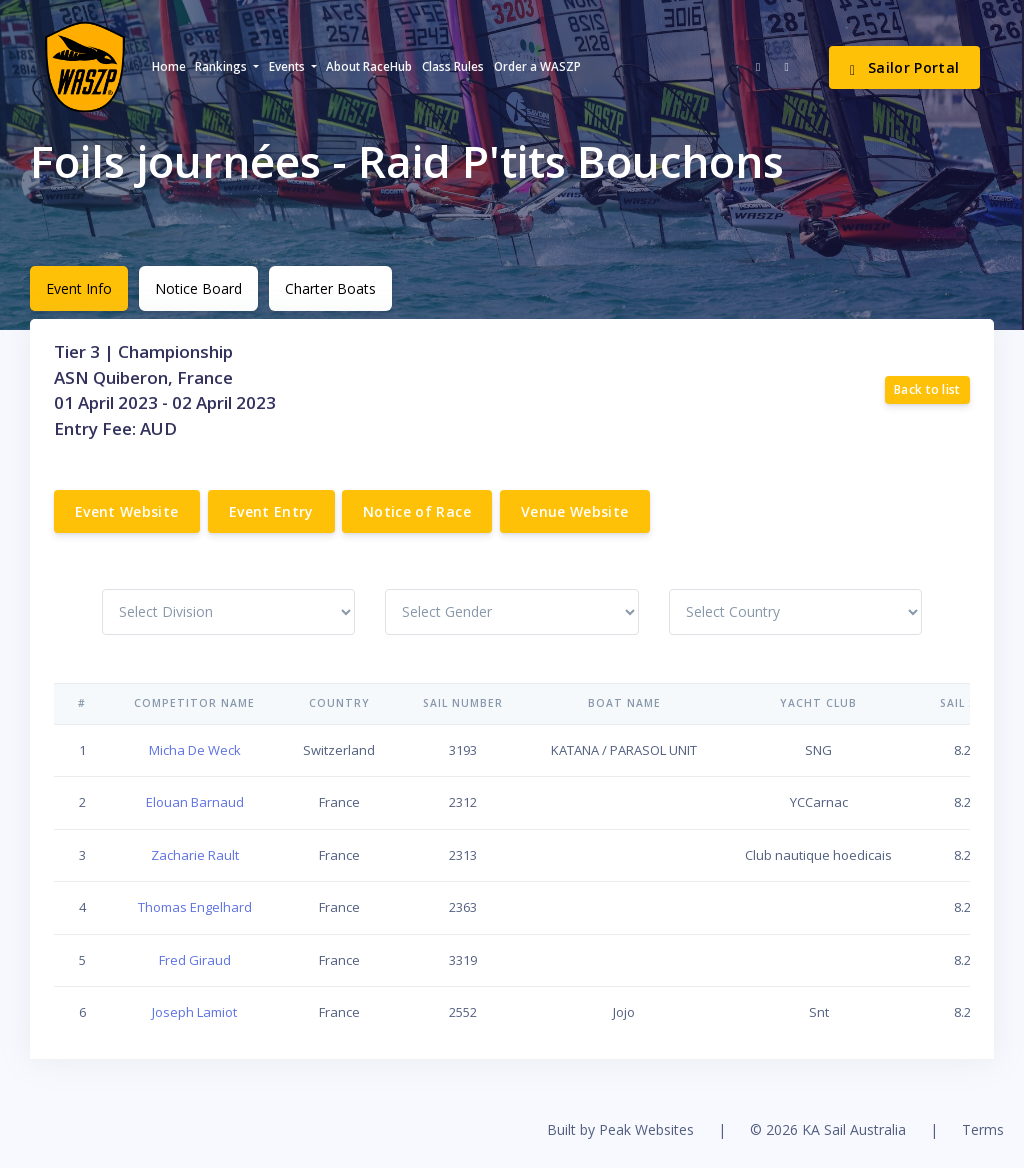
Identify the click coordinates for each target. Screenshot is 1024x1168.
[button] (227, 67)
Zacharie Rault (195, 855)
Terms (983, 1129)
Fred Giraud (195, 960)
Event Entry (271, 511)
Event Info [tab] (79, 288)
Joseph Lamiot (194, 1012)
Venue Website (575, 511)
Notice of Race (417, 511)
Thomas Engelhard (195, 907)
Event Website (127, 511)
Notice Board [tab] (198, 288)
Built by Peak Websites (620, 1129)
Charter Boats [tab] (330, 288)
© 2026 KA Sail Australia (828, 1129)
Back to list (927, 389)
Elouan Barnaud (195, 802)
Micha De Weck (195, 750)
